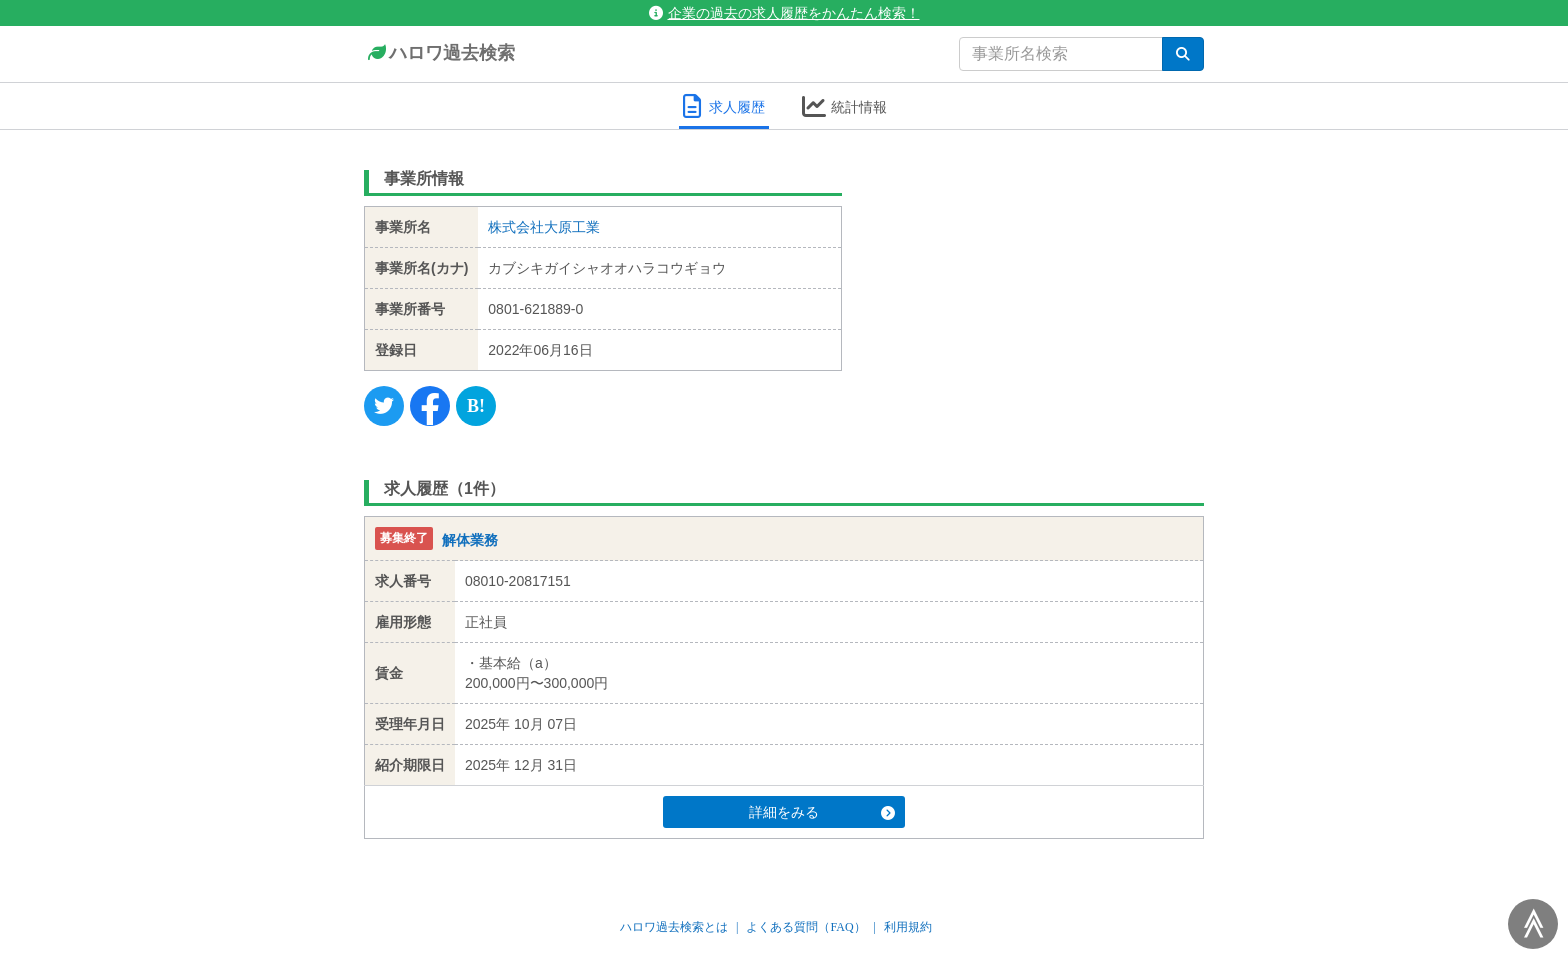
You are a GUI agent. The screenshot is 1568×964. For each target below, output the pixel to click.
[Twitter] (384, 406)
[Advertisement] (1038, 285)
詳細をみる (822, 812)
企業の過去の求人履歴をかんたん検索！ (784, 13)
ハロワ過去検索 (439, 54)
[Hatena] (476, 406)
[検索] (1183, 54)
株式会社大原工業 (544, 227)
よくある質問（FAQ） (805, 927)
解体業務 (470, 540)
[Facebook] (430, 406)
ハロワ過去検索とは (674, 927)
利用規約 (908, 927)
